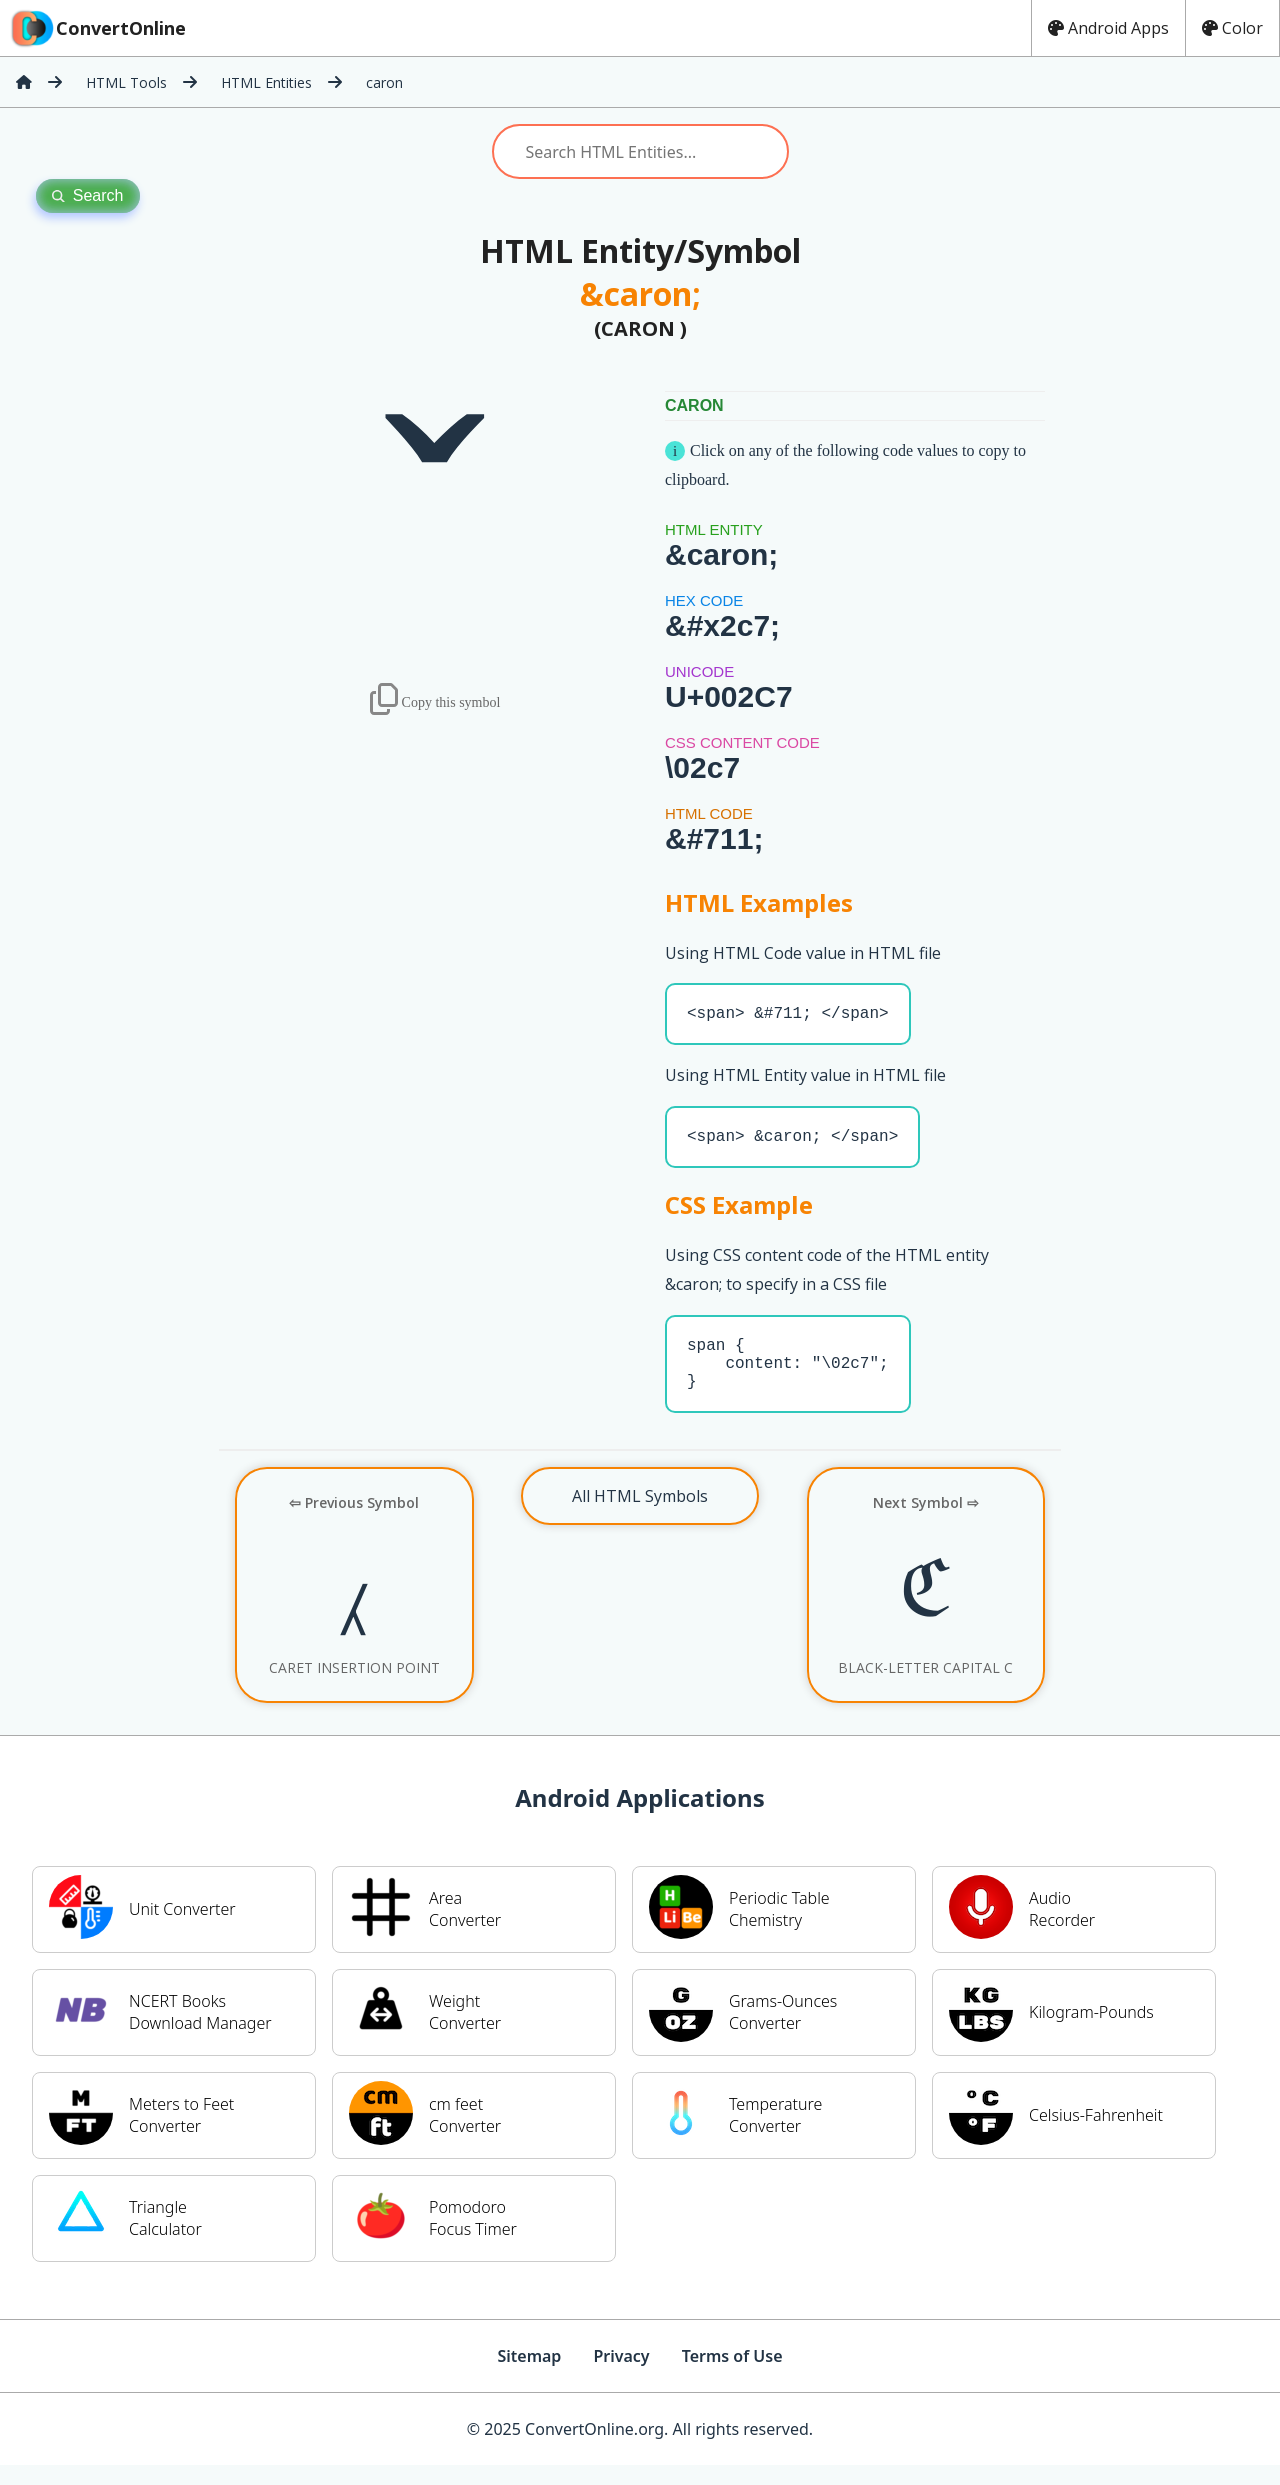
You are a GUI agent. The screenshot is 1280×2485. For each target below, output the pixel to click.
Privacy (621, 2376)
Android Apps (1108, 28)
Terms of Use (732, 2376)
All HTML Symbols (640, 1516)
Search (88, 195)
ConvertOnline (97, 28)
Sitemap (529, 2376)
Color (1232, 28)
